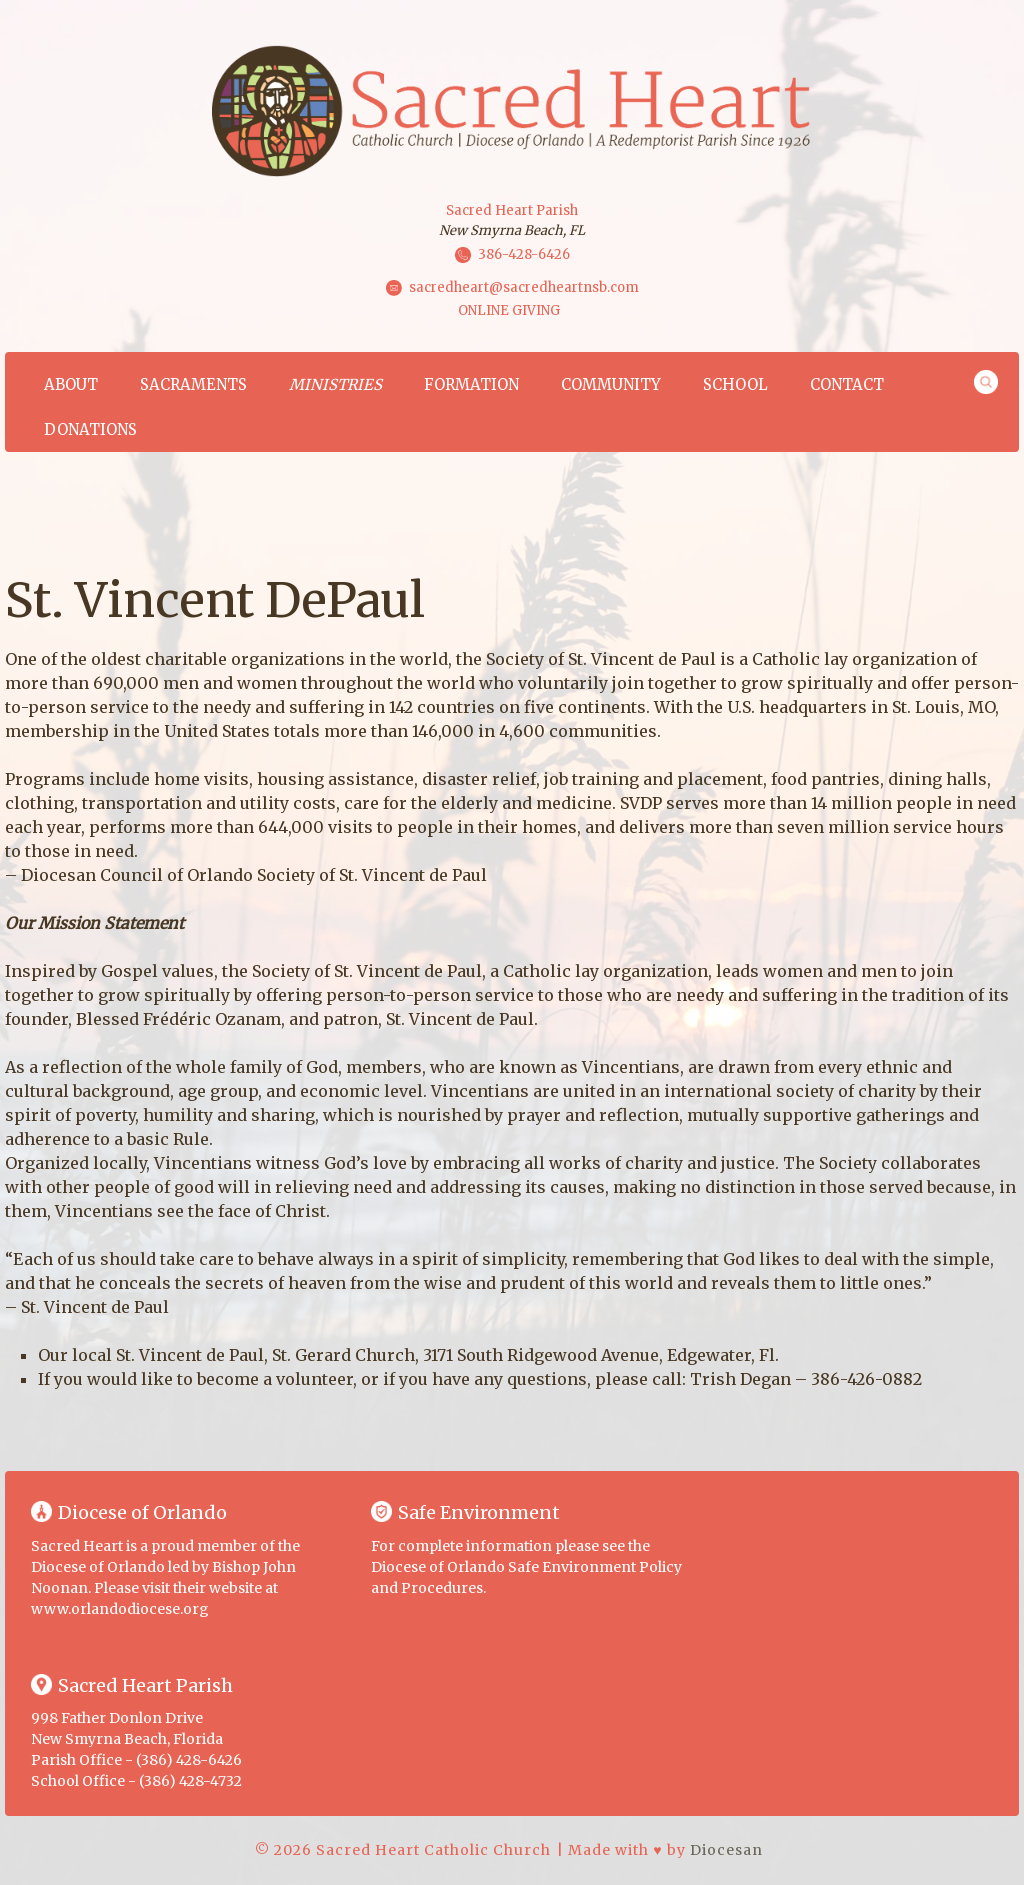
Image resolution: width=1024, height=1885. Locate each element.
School (735, 384)
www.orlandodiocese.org (120, 1609)
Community (611, 384)
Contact (847, 384)
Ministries (335, 384)
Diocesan (726, 1850)
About (71, 384)
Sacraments (193, 384)
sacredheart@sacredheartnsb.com (524, 287)
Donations (90, 429)
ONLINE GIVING (509, 310)
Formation (471, 384)
